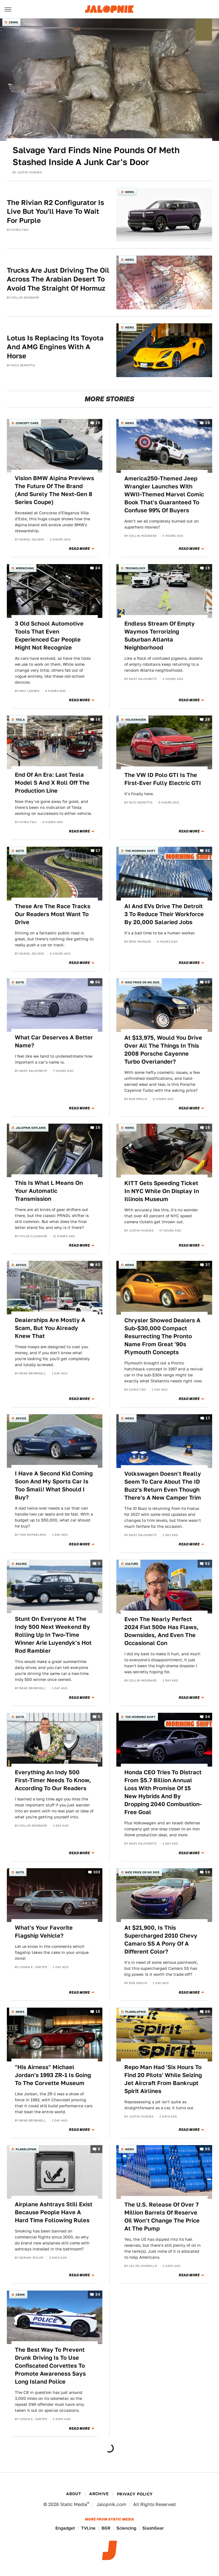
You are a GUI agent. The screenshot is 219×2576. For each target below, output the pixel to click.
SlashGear (153, 2528)
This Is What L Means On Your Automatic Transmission (49, 1190)
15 (98, 423)
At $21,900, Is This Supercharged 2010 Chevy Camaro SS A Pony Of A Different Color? (160, 1939)
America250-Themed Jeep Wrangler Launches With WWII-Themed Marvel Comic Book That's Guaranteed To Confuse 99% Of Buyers (164, 494)
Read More (79, 548)
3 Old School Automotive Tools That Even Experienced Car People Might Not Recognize (49, 635)
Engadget (65, 2528)
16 (207, 1127)
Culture (131, 1563)
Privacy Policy (135, 2494)
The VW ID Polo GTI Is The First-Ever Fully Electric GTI (162, 779)
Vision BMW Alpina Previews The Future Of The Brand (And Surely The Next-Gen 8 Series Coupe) (54, 490)
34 (207, 1717)
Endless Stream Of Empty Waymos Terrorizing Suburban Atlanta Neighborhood (159, 635)
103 (96, 1872)
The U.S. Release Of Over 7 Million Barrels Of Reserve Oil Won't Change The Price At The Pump (162, 2216)
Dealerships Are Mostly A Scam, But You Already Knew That (50, 1328)
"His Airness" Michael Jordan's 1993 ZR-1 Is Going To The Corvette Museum (53, 2075)
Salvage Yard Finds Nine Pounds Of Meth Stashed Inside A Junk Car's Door (96, 156)
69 (207, 2012)
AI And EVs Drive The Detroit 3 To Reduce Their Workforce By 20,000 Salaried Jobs (164, 914)
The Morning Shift (140, 850)
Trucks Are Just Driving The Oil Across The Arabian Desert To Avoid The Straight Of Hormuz (58, 279)
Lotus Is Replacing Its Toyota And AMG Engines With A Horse (55, 347)
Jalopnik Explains (31, 1127)
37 (207, 1265)
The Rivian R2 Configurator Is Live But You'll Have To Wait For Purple (55, 211)
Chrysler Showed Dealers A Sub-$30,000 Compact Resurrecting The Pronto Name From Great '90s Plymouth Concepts (162, 1336)
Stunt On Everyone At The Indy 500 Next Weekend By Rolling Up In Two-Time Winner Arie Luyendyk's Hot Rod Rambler (53, 1634)
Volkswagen (135, 719)
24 (97, 568)
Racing (21, 1563)
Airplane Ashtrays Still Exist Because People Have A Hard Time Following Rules (53, 2212)
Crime (13, 22)
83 (97, 1265)
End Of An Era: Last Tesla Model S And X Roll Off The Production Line (52, 782)
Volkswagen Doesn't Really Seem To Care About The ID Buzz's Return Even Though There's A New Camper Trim (162, 1485)
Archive (99, 2493)
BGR (106, 2528)
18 (98, 719)
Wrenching (25, 568)
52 (207, 1563)
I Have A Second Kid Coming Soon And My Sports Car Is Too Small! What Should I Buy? (54, 1485)
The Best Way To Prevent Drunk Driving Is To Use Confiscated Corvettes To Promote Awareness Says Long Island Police (50, 2365)
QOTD (20, 850)
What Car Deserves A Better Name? (54, 1041)
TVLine (88, 2528)
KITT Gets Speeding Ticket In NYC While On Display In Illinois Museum (161, 1191)
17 (98, 851)
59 (207, 1872)
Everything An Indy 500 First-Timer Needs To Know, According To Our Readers (53, 1780)
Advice (21, 1265)
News (129, 192)
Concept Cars (27, 423)
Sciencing (126, 2528)
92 (207, 851)
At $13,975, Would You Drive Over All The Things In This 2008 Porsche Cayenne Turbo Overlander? (163, 1049)
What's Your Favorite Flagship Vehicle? (44, 1931)
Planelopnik (135, 2011)
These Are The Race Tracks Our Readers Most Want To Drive (52, 914)
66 (97, 982)
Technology (135, 568)
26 (207, 423)
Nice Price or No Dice (142, 982)
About (73, 2493)
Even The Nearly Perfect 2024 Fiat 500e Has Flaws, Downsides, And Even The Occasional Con (161, 1631)
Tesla (20, 719)
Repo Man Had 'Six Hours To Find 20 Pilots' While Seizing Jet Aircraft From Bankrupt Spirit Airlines (163, 2079)
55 (207, 2149)
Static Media (73, 2504)
